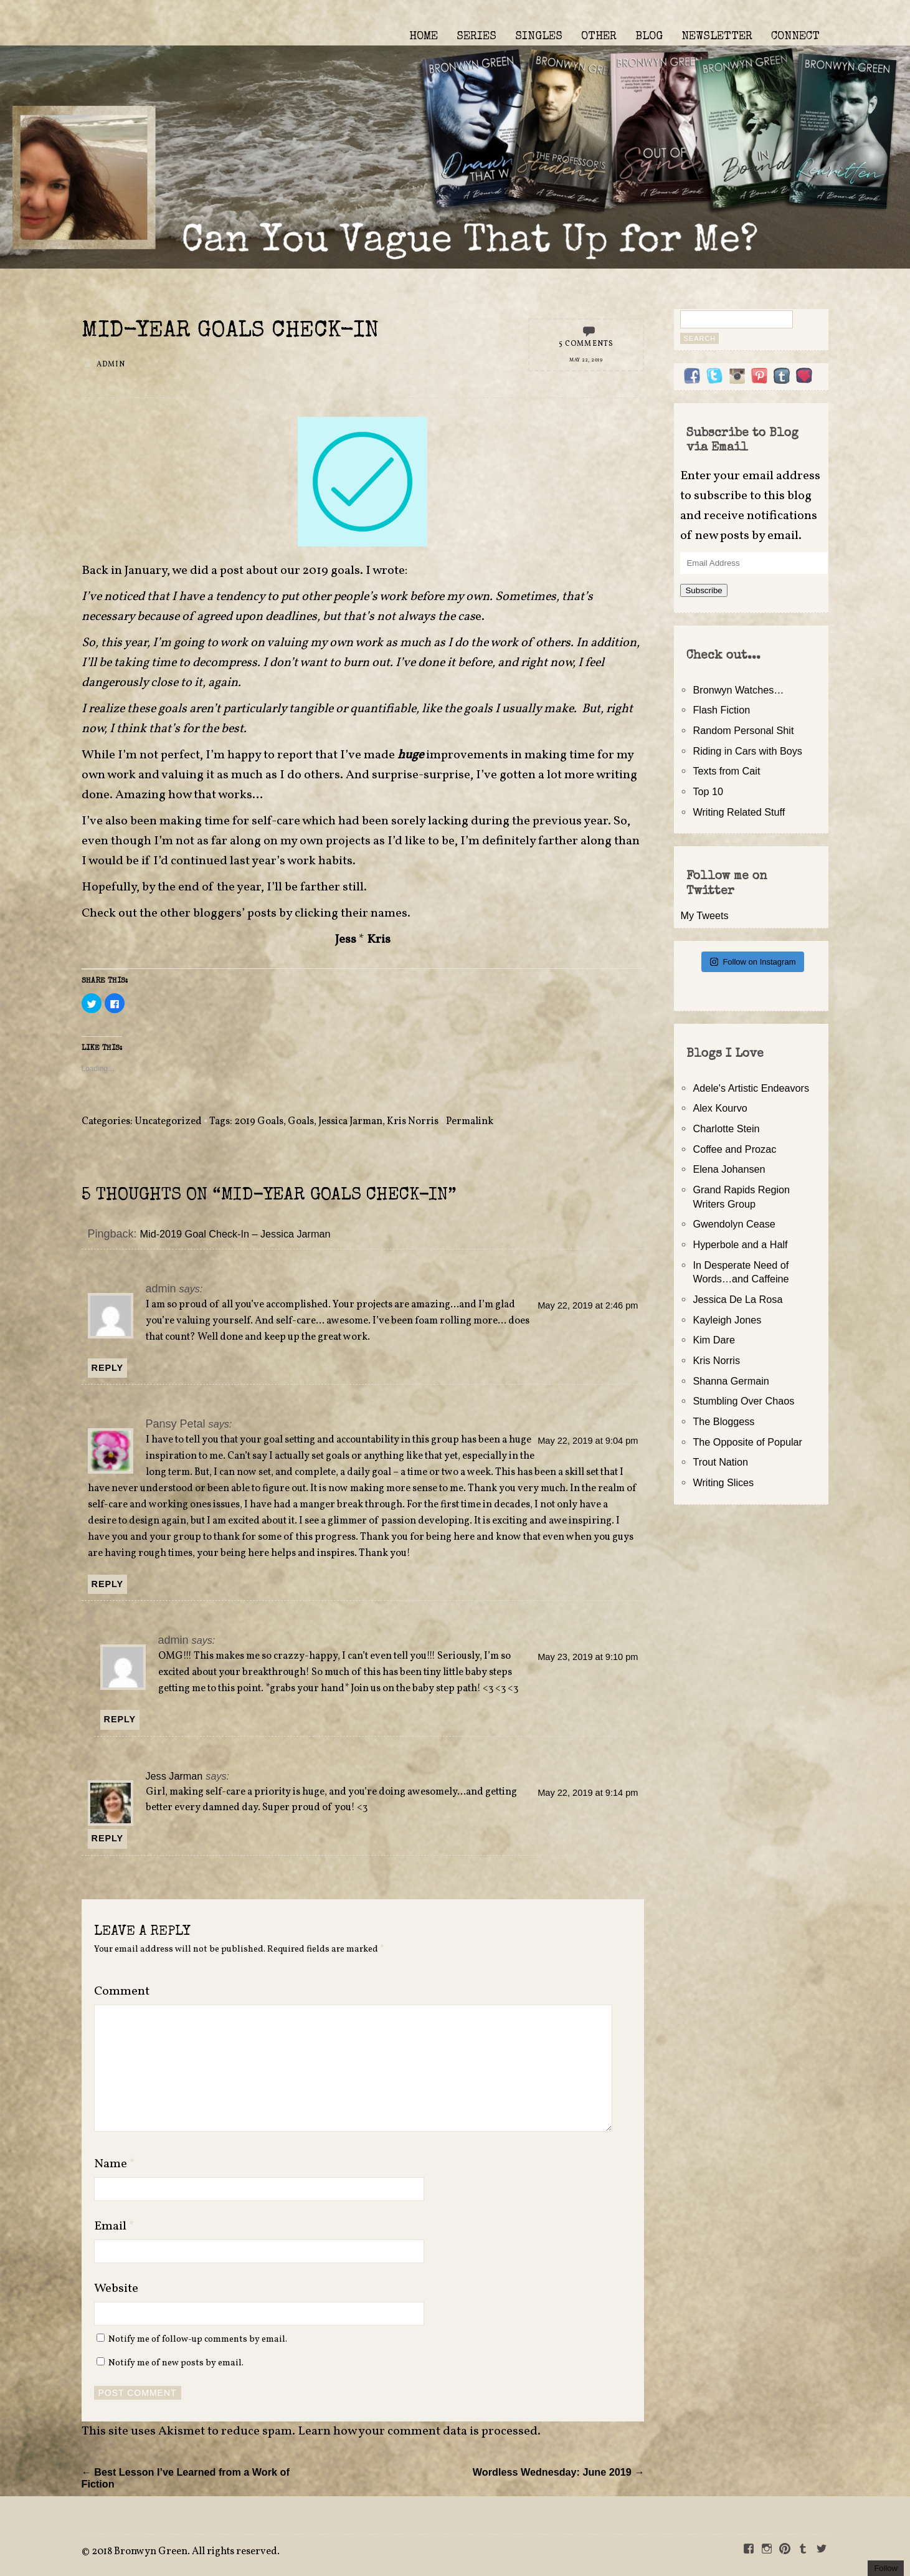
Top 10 (708, 791)
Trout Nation (720, 1461)
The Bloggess (723, 1421)
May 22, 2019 (586, 360)
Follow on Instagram (752, 961)
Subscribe (703, 590)
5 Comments (586, 344)
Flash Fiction (721, 709)
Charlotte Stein (726, 1128)
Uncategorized (168, 1121)
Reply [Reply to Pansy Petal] (108, 1584)
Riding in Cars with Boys (747, 750)
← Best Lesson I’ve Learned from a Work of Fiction (186, 2477)
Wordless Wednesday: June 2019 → (559, 2472)
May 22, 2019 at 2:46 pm (588, 1305)
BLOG (649, 36)
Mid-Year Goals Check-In (230, 331)
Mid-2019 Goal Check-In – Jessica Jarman (235, 1233)
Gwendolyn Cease (734, 1223)
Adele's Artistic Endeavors (751, 1088)
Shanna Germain (731, 1380)
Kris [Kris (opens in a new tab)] (379, 939)
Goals (301, 1121)
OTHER (599, 36)
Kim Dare (713, 1339)
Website (116, 2288)
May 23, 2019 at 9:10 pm (588, 1657)
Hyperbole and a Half (740, 1244)
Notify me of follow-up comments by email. (197, 2339)
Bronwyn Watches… (738, 689)
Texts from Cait (726, 770)
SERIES (476, 36)
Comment (121, 1991)
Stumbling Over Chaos (743, 1400)
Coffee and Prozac (734, 1149)
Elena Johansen (729, 1169)
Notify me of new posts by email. (176, 2363)
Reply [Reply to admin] (108, 1368)
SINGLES (538, 36)
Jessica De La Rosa (737, 1299)
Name (114, 2164)
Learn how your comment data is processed (418, 2431)
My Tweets (704, 915)
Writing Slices (723, 1482)
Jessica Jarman (350, 1121)
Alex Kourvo (720, 1108)
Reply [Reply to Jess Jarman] (108, 1838)
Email (114, 2226)
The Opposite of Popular (747, 1442)
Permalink (469, 1121)
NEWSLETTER (716, 36)
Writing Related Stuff (739, 812)
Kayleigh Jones (727, 1319)
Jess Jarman (174, 1776)
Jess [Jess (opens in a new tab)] (345, 939)
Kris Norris (412, 1121)
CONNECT (795, 36)
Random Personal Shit (743, 730)
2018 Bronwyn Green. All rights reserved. (186, 2552)
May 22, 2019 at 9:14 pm (588, 1793)
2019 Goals (258, 1121)
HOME (423, 36)
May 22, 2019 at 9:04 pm (588, 1441)
